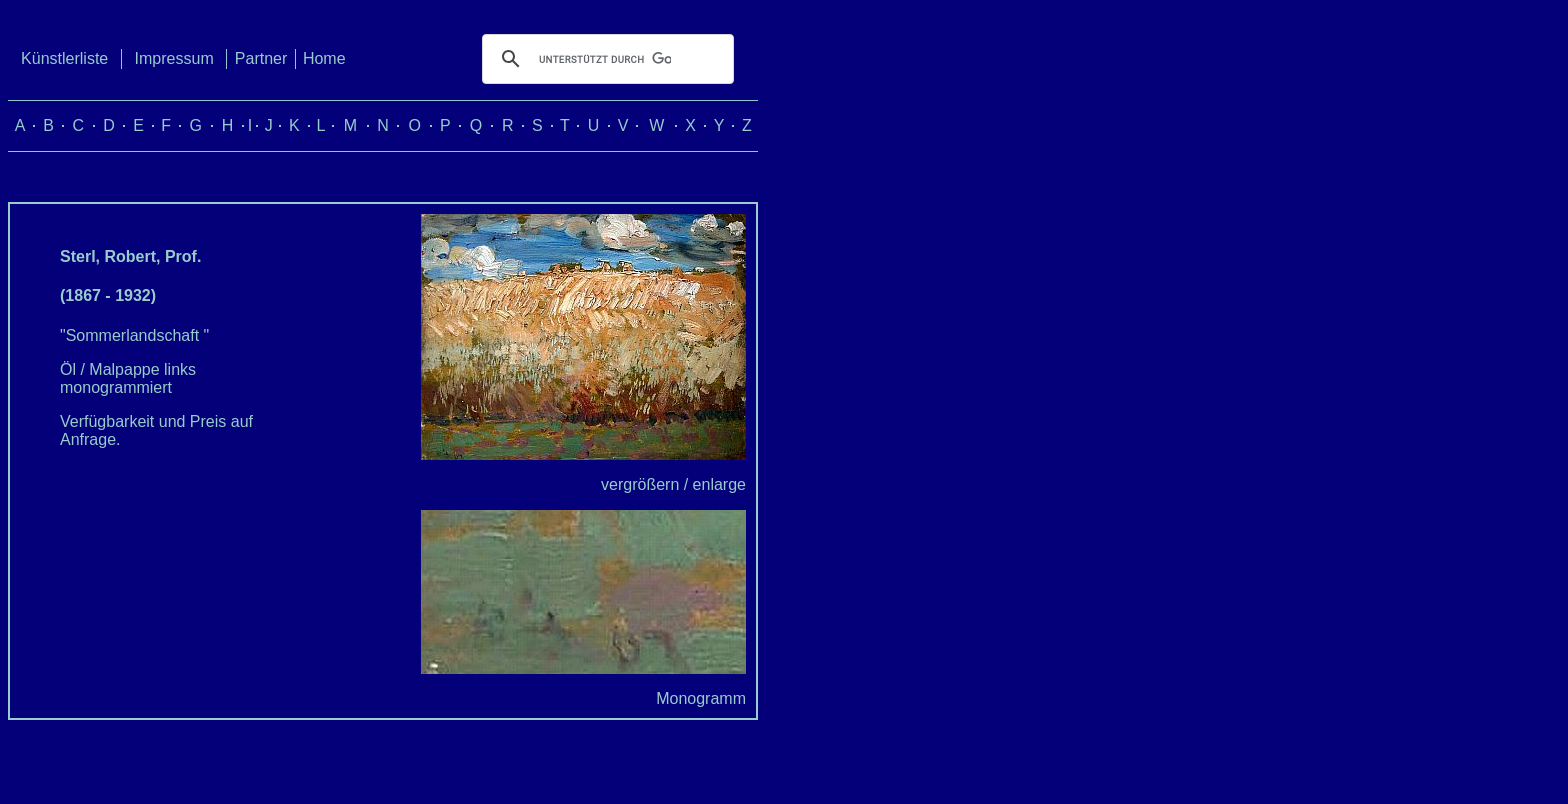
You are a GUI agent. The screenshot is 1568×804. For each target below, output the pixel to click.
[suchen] (605, 59)
